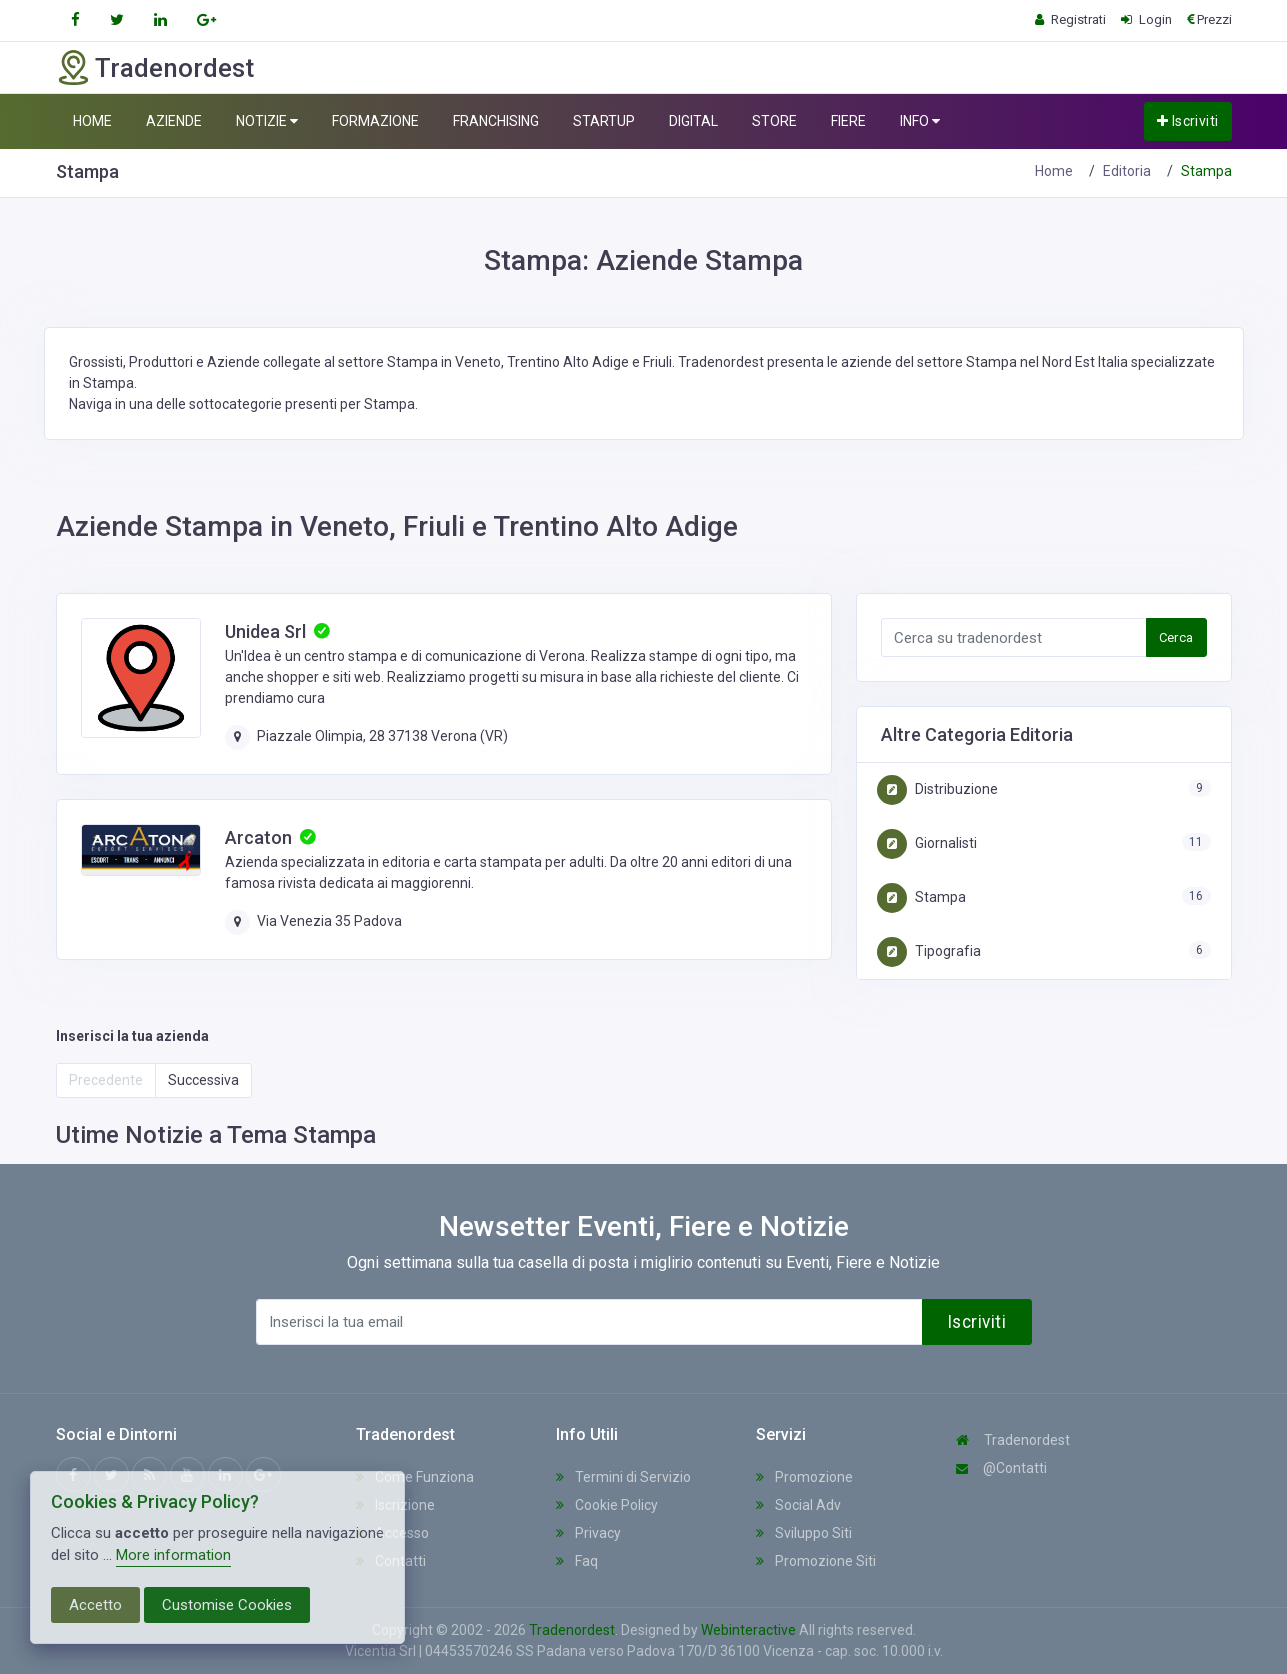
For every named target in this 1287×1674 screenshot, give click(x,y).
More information (173, 1555)
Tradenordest (1013, 1440)
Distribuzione (937, 789)
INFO (920, 121)
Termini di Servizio (623, 1477)
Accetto (95, 1605)
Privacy (588, 1533)
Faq (577, 1561)
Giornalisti (927, 843)
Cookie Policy (607, 1505)
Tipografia (929, 951)
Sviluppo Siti (804, 1533)
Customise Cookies (227, 1605)
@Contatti (1001, 1468)
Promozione (804, 1477)
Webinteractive (750, 1630)
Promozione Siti (816, 1561)
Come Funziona (415, 1477)
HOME (92, 121)
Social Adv (798, 1505)
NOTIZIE (267, 121)
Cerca (1176, 637)
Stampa (921, 897)
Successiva (203, 1080)
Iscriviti (1188, 121)
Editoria (1127, 171)
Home (1054, 171)
